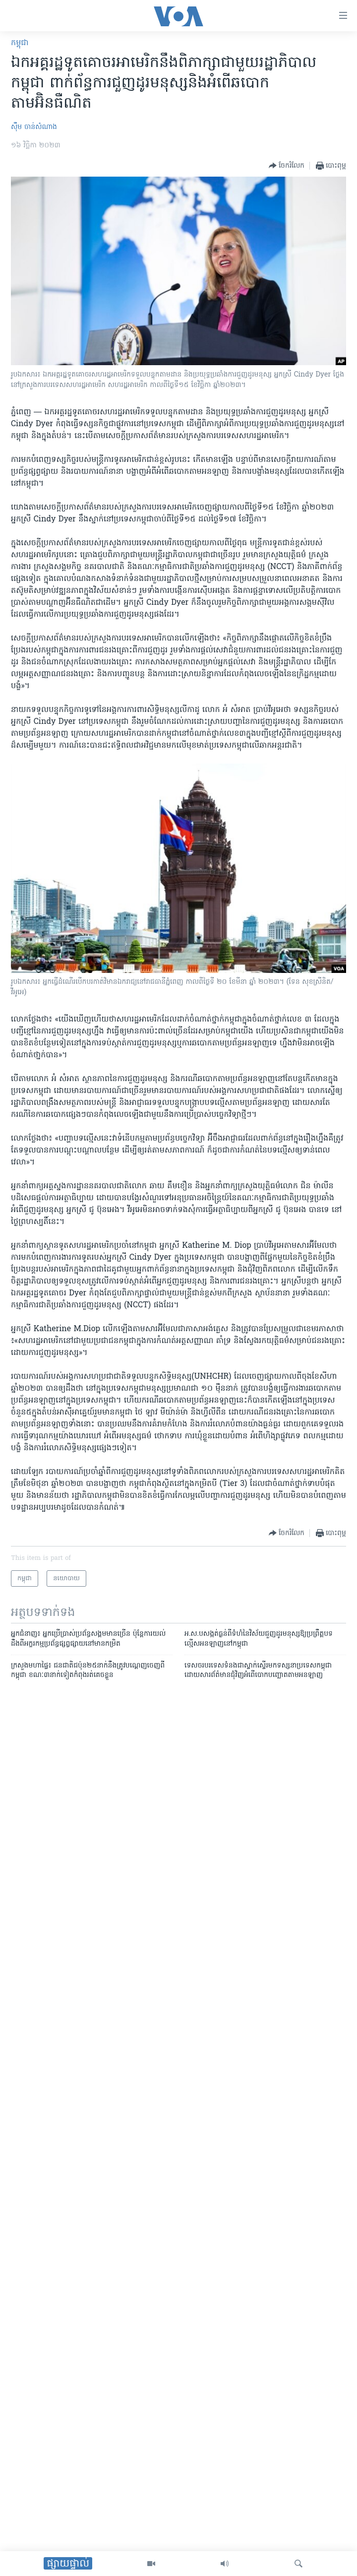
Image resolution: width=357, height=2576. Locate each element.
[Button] (286, 166)
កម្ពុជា (20, 43)
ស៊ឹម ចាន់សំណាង (34, 127)
